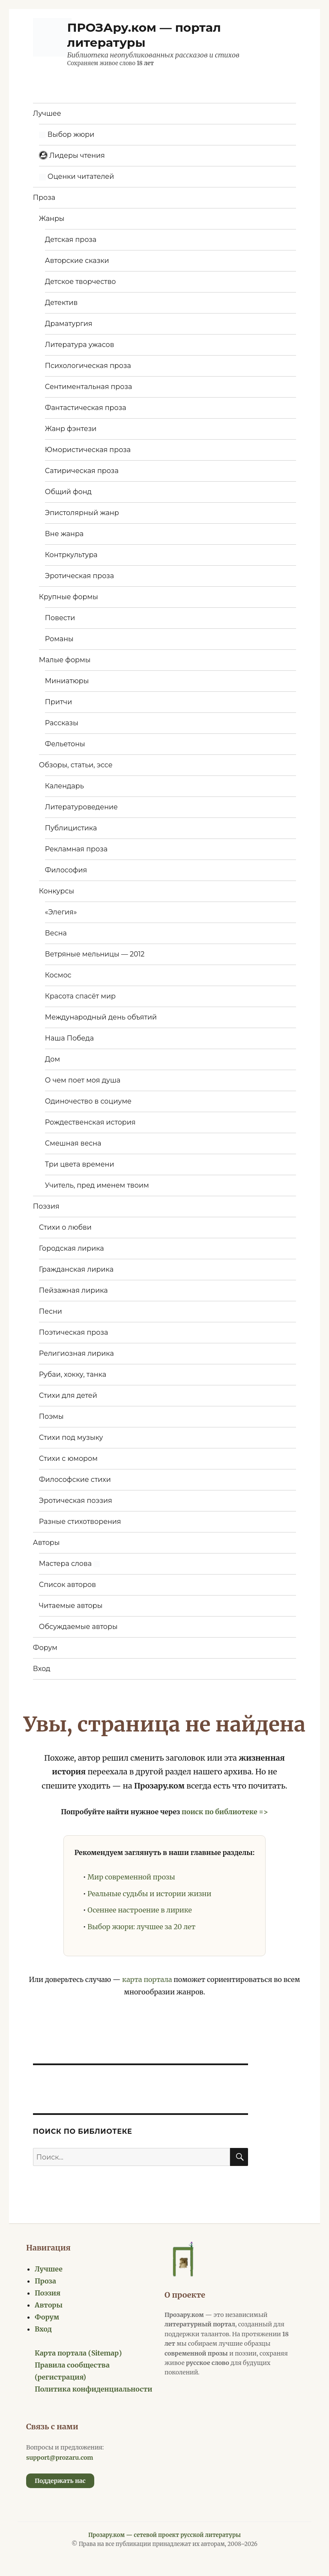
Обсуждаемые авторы (78, 1627)
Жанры (52, 218)
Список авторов (67, 1585)
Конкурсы (56, 891)
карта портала (147, 1979)
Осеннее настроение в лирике (139, 1910)
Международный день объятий (101, 1017)
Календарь (64, 786)
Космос (58, 975)
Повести (60, 618)
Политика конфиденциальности (94, 2389)
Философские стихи (75, 1479)
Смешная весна (73, 1143)
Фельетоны (65, 744)
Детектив (61, 303)
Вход (42, 1669)
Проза (44, 197)
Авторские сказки (77, 260)
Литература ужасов (79, 345)
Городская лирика (71, 1248)
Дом (52, 1059)
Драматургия (69, 324)
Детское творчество (80, 282)
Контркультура (71, 555)
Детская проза (70, 239)
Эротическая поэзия (75, 1500)
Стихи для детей (68, 1395)
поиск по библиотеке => (225, 1811)
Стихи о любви (65, 1227)
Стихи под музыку (71, 1437)
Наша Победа (69, 1038)
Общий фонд (68, 492)
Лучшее (47, 113)
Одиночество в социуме (88, 1101)
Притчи (58, 702)
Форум (45, 1648)
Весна (56, 933)
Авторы (46, 1542)
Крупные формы (68, 597)
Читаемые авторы (70, 1606)
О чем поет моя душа (82, 1080)
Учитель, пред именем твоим (97, 1185)
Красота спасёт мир (80, 996)
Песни (50, 1311)
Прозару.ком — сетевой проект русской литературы (164, 2535)
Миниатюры (67, 681)
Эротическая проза (79, 576)
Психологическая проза (88, 366)
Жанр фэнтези (70, 429)
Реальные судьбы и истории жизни (149, 1893)
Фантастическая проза (85, 408)
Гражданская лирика (76, 1269)
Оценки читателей (76, 176)
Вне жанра (64, 534)
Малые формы (64, 660)
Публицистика (71, 828)
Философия (66, 870)
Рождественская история (90, 1122)
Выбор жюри (66, 134)
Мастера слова (69, 1563)
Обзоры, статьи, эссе (76, 765)
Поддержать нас (60, 2481)
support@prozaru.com (59, 2457)
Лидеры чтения (72, 155)
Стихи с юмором (68, 1458)
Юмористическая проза (88, 450)
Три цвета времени (79, 1164)
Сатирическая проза (82, 471)
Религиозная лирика (76, 1353)
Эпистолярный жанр (82, 513)
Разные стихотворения (80, 1521)
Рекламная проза (76, 849)
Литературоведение (81, 807)
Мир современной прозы (131, 1877)
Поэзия (46, 1206)
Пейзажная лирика (73, 1290)
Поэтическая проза (73, 1332)
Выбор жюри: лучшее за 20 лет (141, 1926)
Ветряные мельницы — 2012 (95, 954)
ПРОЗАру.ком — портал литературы (144, 35)
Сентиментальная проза (88, 387)
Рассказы (61, 723)
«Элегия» (61, 912)
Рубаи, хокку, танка (72, 1374)
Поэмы (51, 1416)
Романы (59, 639)
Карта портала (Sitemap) (78, 2353)
